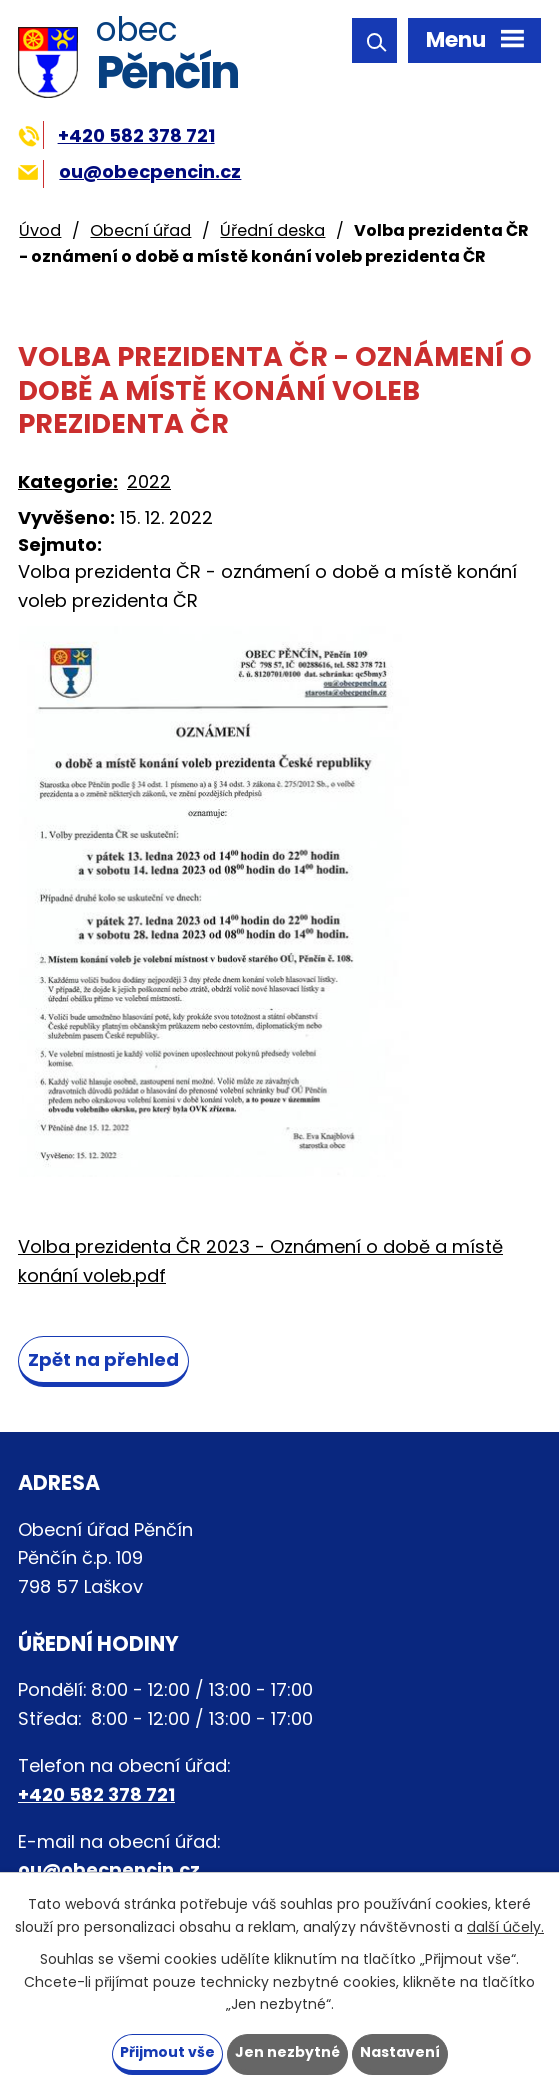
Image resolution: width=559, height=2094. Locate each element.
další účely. (505, 1926)
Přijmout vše (167, 2052)
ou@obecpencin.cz (129, 171)
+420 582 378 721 (116, 135)
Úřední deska (272, 230)
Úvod (40, 230)
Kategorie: (68, 481)
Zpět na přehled (103, 1359)
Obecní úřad (140, 230)
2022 (149, 481)
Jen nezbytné (287, 2052)
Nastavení (400, 2052)
